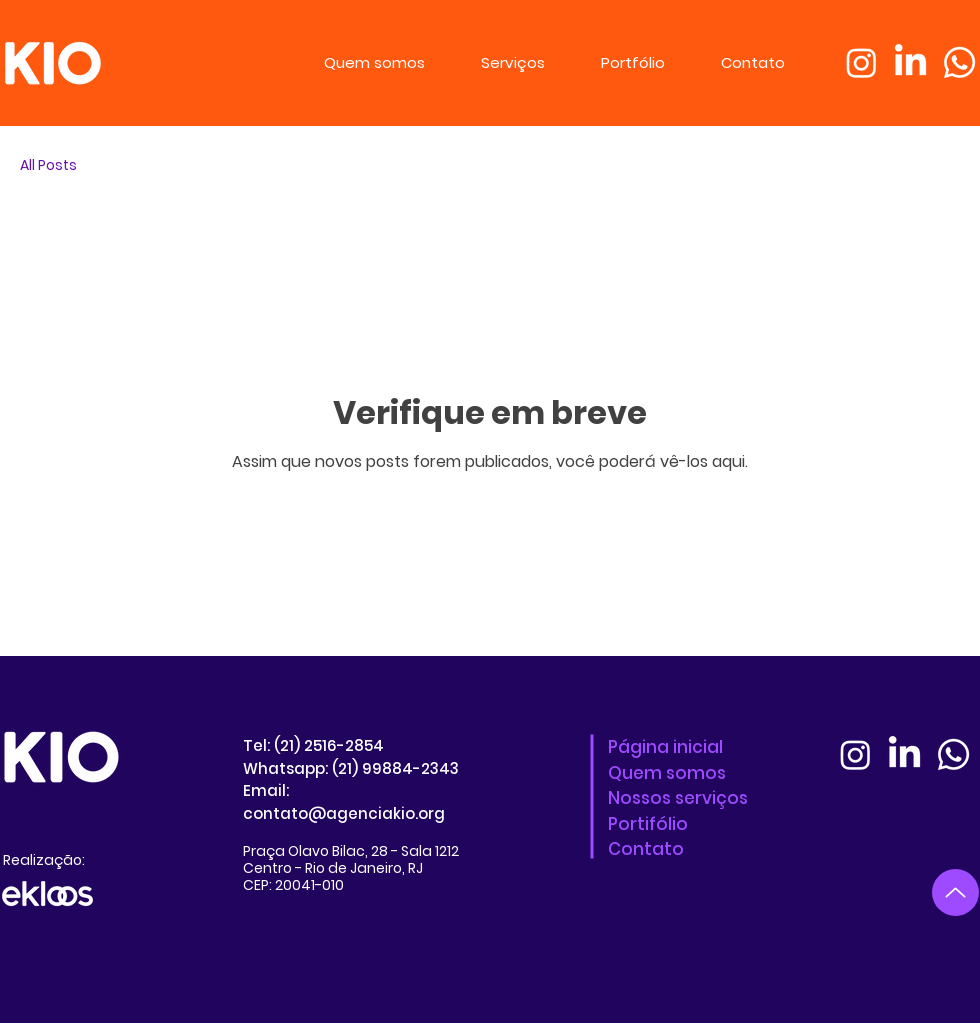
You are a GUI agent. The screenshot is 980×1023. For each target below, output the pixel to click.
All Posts (48, 165)
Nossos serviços (678, 798)
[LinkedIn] (910, 62)
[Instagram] (861, 62)
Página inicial (665, 747)
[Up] (955, 892)
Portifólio (648, 824)
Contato (646, 849)
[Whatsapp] (959, 62)
